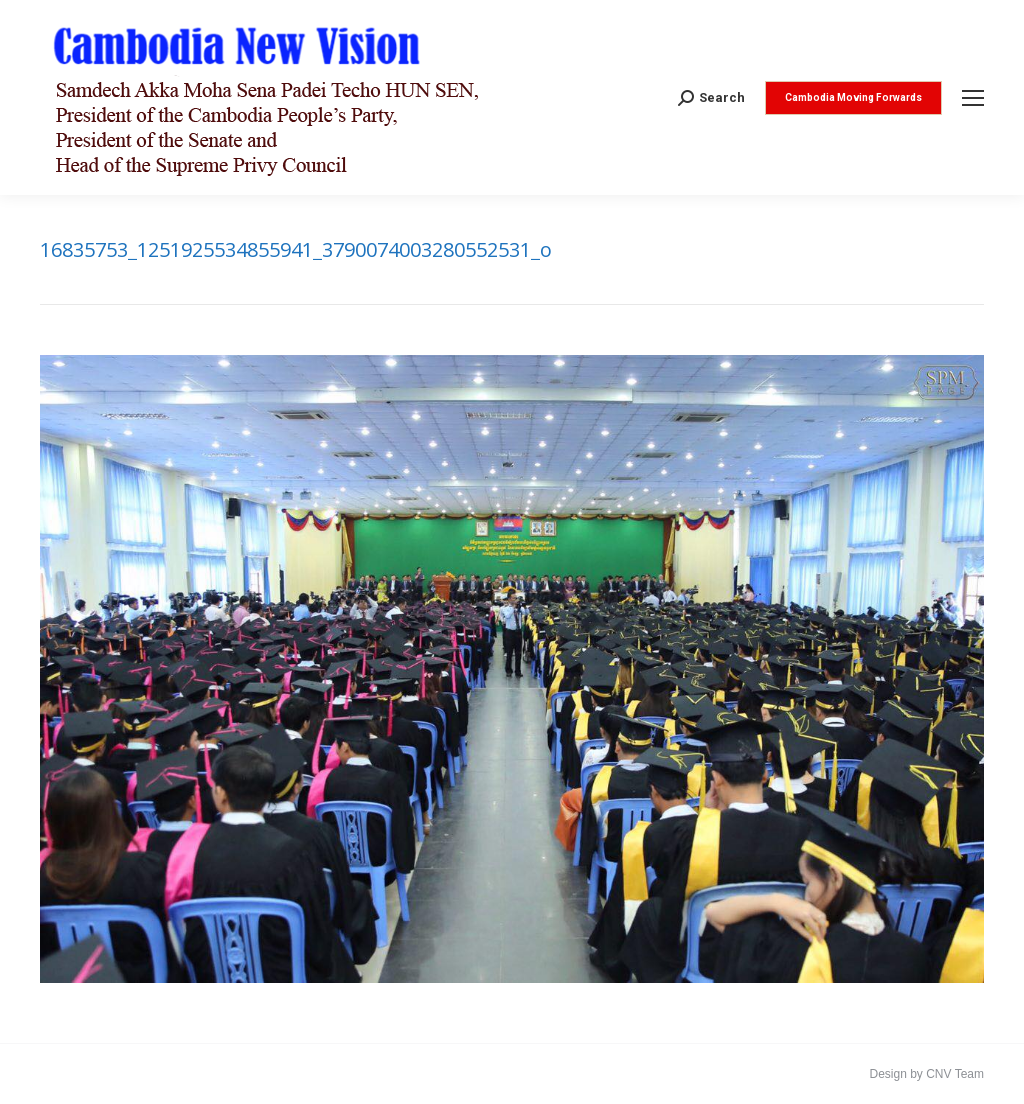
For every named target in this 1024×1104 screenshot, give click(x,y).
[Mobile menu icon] (973, 98)
